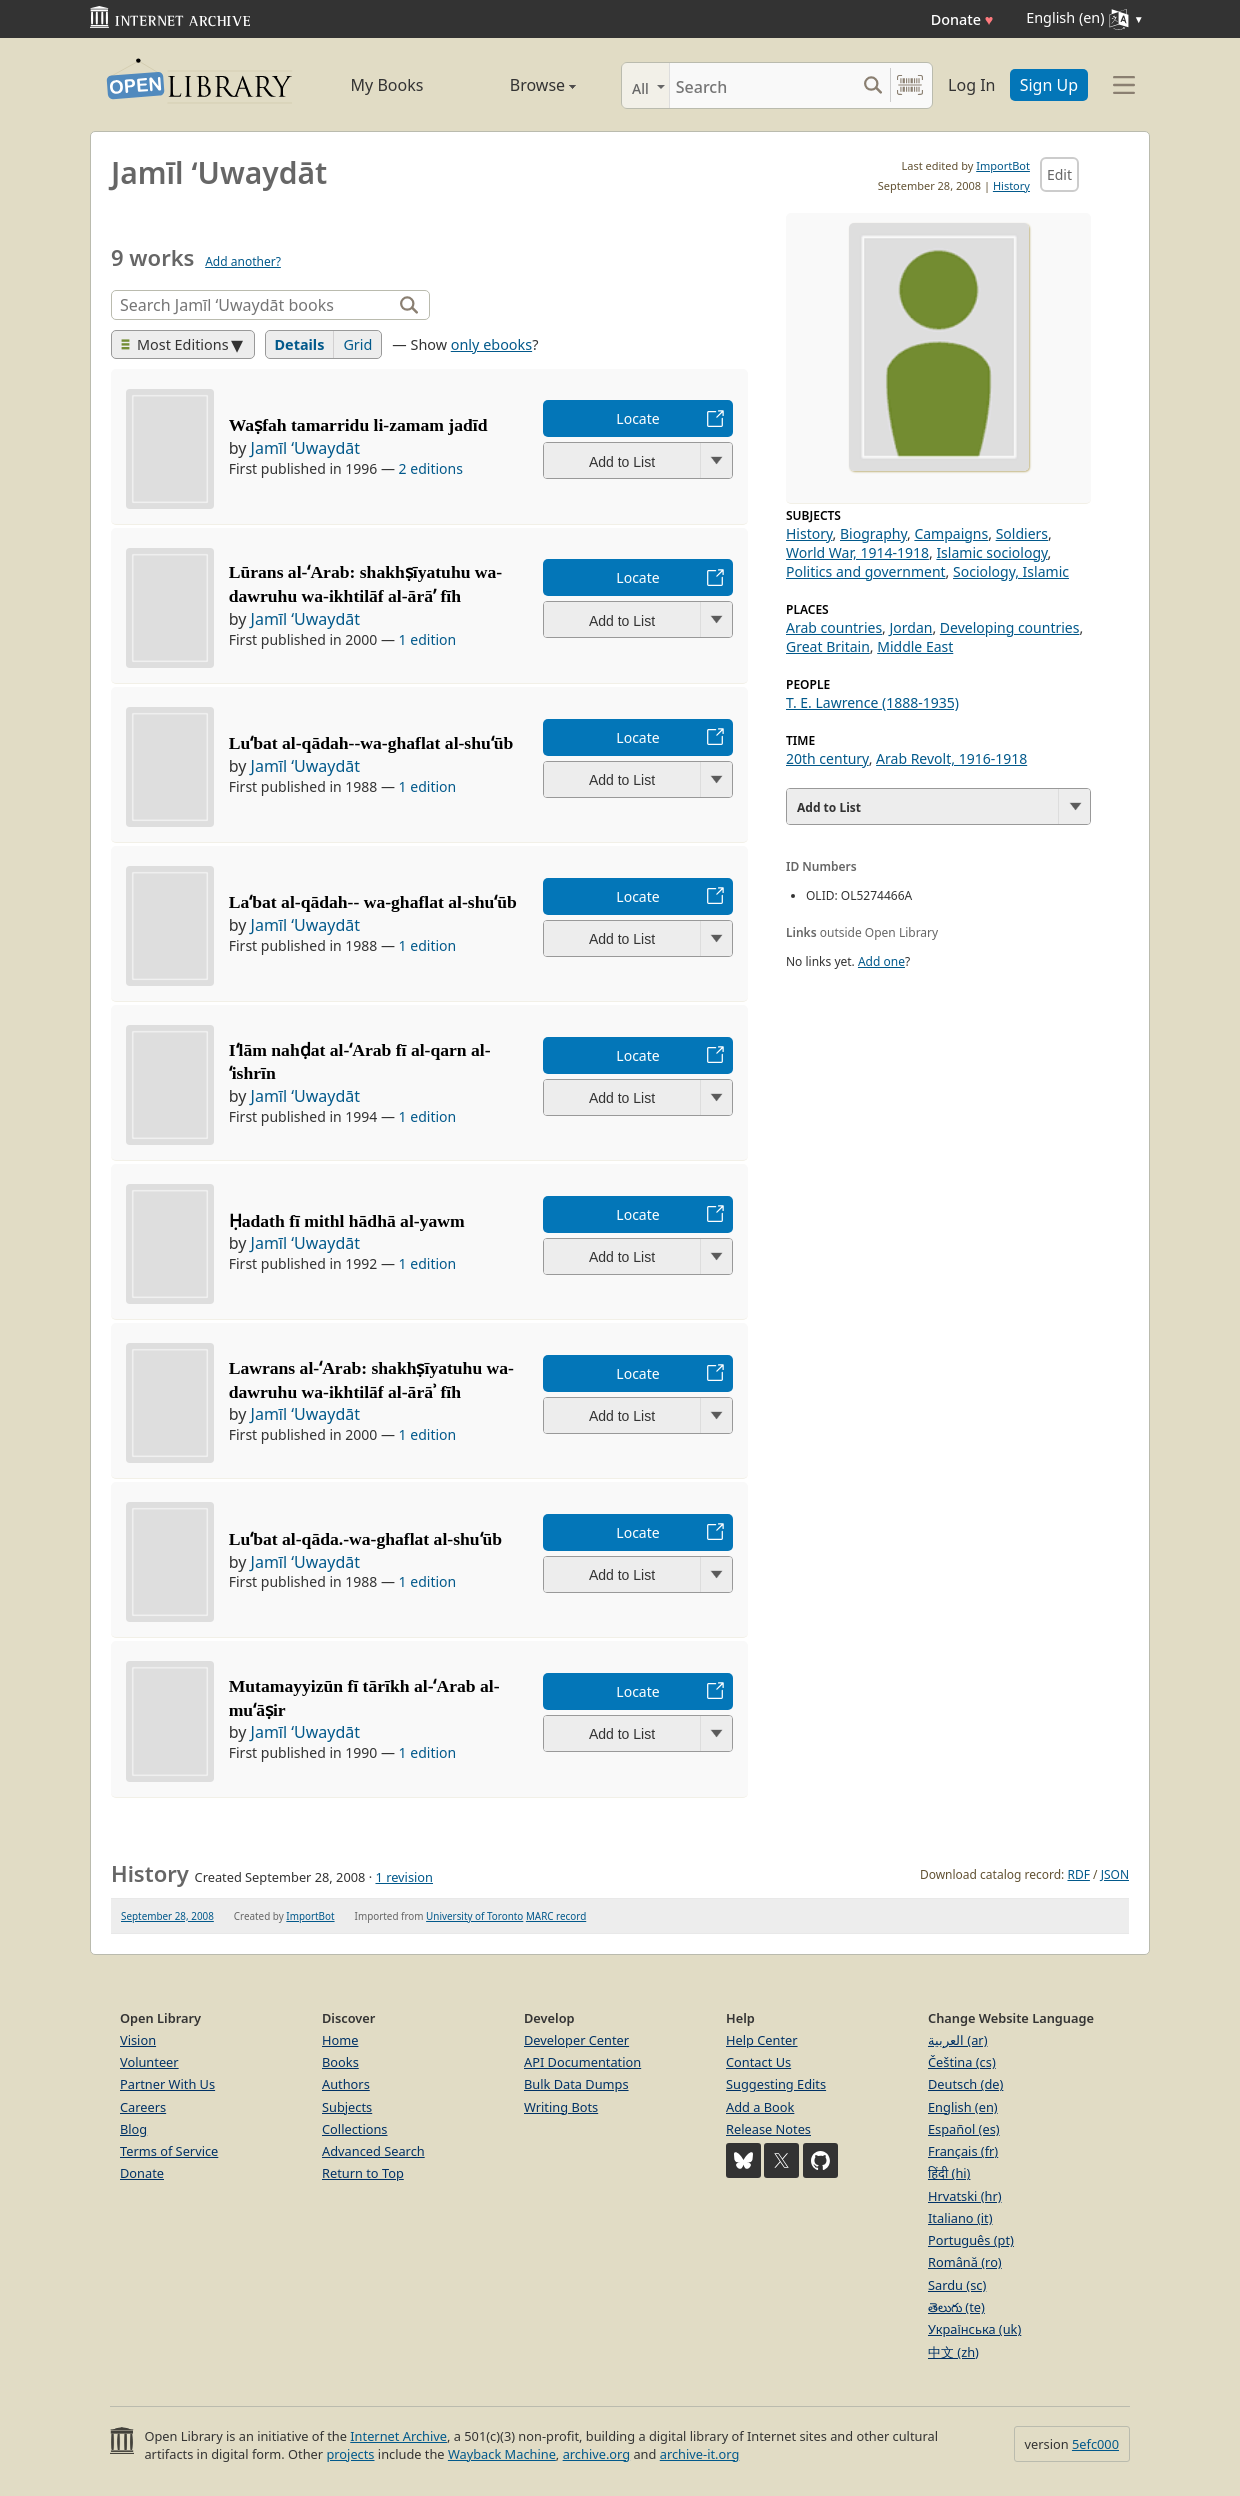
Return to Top (363, 2173)
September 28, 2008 (167, 1916)
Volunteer (149, 2062)
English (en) (963, 2107)
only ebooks (491, 344)
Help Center (762, 2040)
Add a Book (760, 2107)
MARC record (556, 1916)
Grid (357, 344)
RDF (1078, 1874)
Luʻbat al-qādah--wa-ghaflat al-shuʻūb (371, 743)
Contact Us (758, 2062)
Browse (520, 85)
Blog (133, 2129)
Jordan (911, 627)
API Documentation (582, 2062)
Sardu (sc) (957, 2285)
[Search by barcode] (910, 85)
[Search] (762, 85)
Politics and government (866, 571)
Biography (873, 533)
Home (340, 2040)
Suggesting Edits (776, 2084)
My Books (387, 85)
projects (350, 2454)
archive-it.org (700, 2454)
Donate (962, 19)
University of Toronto (474, 1916)
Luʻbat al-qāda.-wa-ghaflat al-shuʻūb (365, 1539)
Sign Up (1049, 85)
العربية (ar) (957, 2040)
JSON (1115, 1874)
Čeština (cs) (962, 2062)
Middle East (915, 646)
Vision (138, 2040)
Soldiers (1022, 533)
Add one (881, 961)
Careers (143, 2107)
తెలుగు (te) (956, 2307)
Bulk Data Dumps (576, 2084)
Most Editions (175, 344)
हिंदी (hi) (949, 2173)
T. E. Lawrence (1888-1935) (872, 702)
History (1011, 185)
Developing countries (1010, 627)
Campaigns (951, 533)
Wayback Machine (502, 2454)
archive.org (596, 2454)
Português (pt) (971, 2240)
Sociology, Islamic (1011, 571)
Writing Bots (561, 2107)
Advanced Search (373, 2151)
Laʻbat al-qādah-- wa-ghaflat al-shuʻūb (373, 902)
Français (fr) (963, 2151)
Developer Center (576, 2040)
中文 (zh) (953, 2352)
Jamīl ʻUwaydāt (306, 448)
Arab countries (834, 627)
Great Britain (828, 646)
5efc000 (1095, 2444)
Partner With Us (167, 2084)
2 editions (431, 468)
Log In (971, 85)
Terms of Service (169, 2151)
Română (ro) (965, 2262)
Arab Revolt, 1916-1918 (951, 758)
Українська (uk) (974, 2329)
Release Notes (768, 2129)
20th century (827, 758)
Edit (1059, 174)
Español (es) (964, 2129)
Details (300, 344)
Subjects (347, 2107)
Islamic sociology (991, 552)
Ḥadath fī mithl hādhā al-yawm (347, 1221)
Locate (637, 418)
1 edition (428, 639)
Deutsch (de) (965, 2084)
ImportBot (1003, 165)
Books (340, 2062)
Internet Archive (398, 2436)
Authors (346, 2084)
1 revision (404, 1877)
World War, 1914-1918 (857, 552)
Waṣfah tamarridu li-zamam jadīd (358, 425)
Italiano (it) (960, 2218)
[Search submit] (872, 85)
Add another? (243, 261)
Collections (355, 2129)
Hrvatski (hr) (965, 2196)
